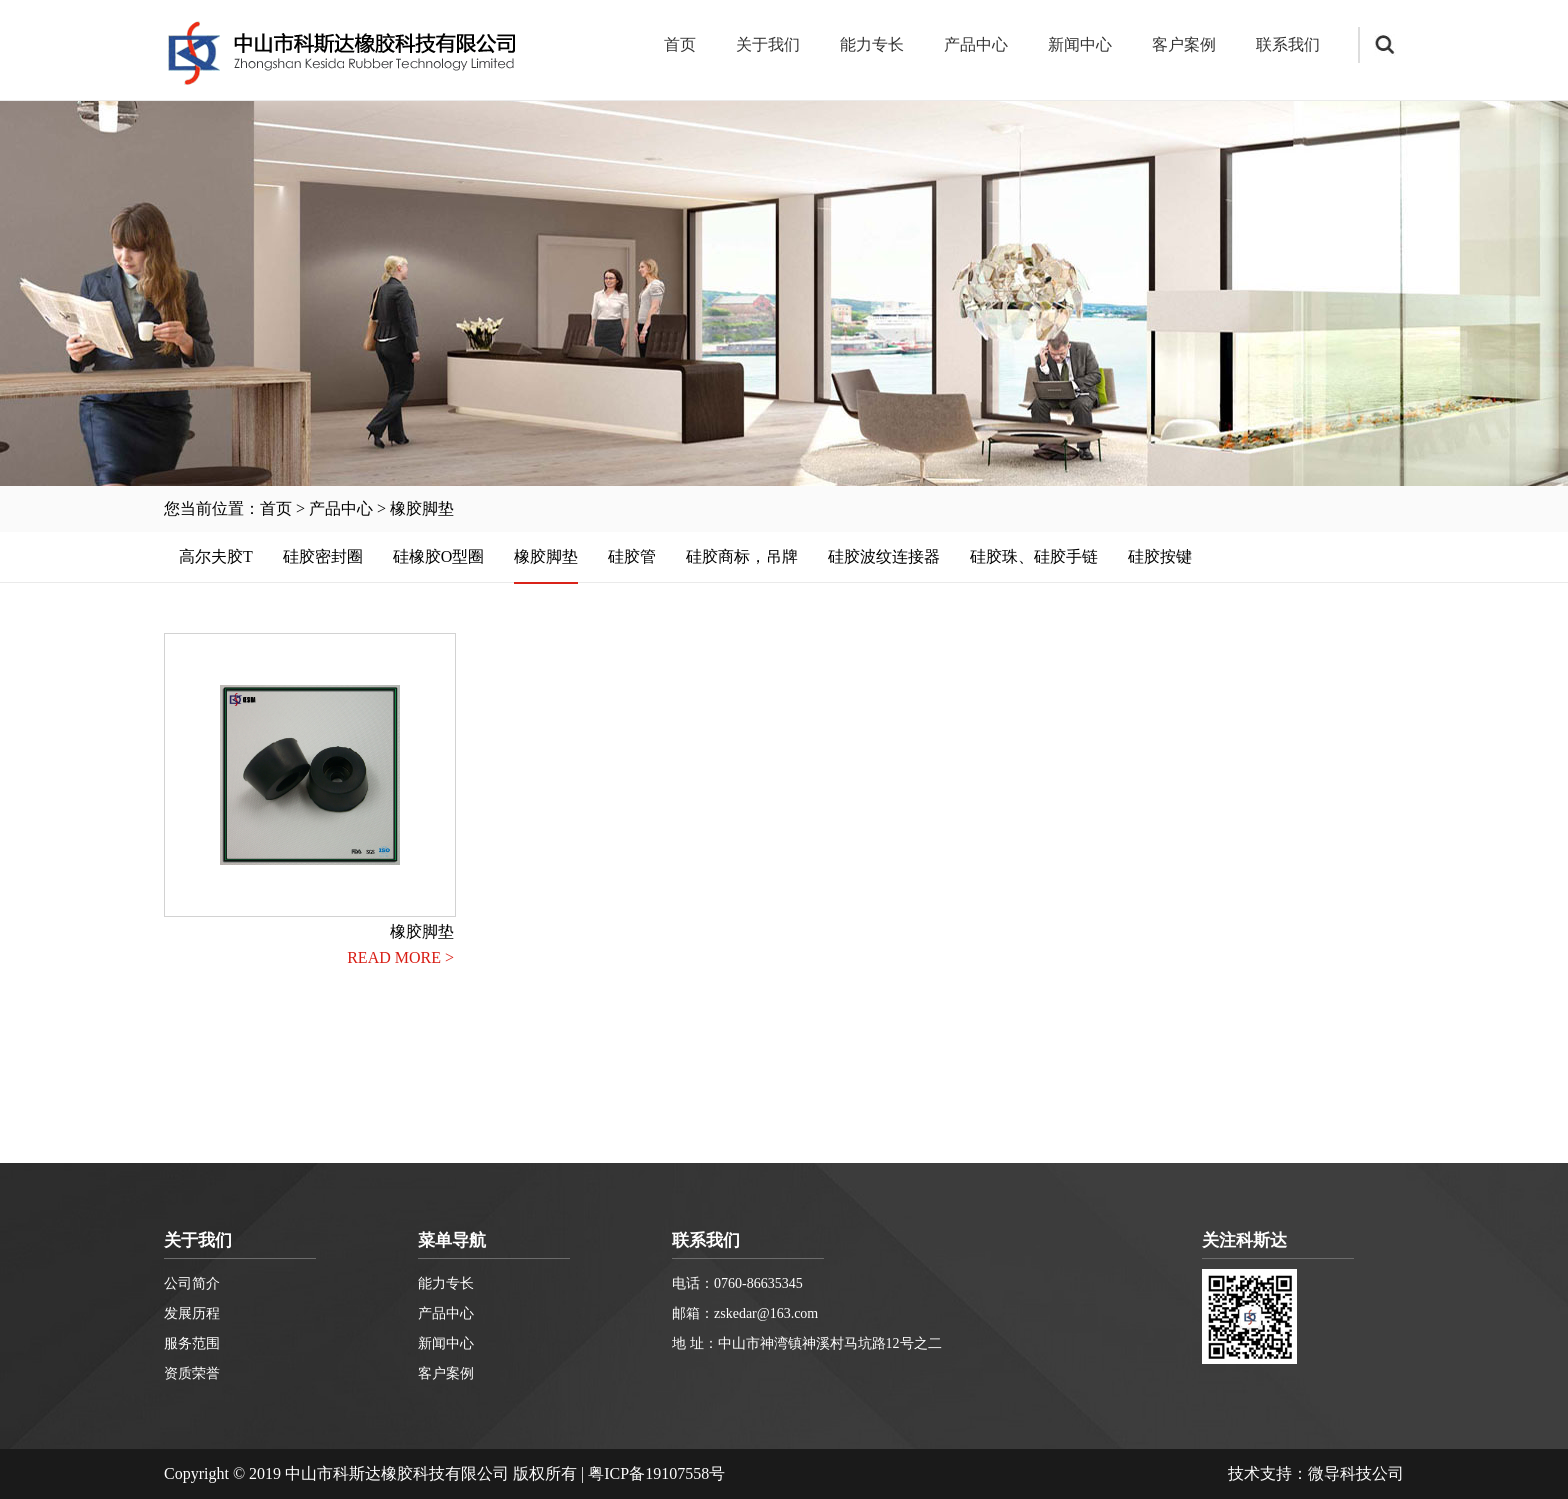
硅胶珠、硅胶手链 (1034, 556)
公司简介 (192, 1283)
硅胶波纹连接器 (884, 556)
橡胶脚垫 (422, 508)
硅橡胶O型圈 (439, 556)
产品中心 (976, 44)
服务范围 (192, 1343)
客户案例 (1184, 44)
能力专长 (872, 44)
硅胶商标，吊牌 (742, 556)
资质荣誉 (192, 1373)
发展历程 (192, 1313)
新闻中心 (1080, 44)
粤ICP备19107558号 (656, 1473)
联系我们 (1288, 44)
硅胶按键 (1160, 556)
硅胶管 (632, 556)
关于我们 (768, 44)
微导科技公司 (1356, 1473)
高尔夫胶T (216, 556)
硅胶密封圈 (323, 556)
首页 (680, 44)
